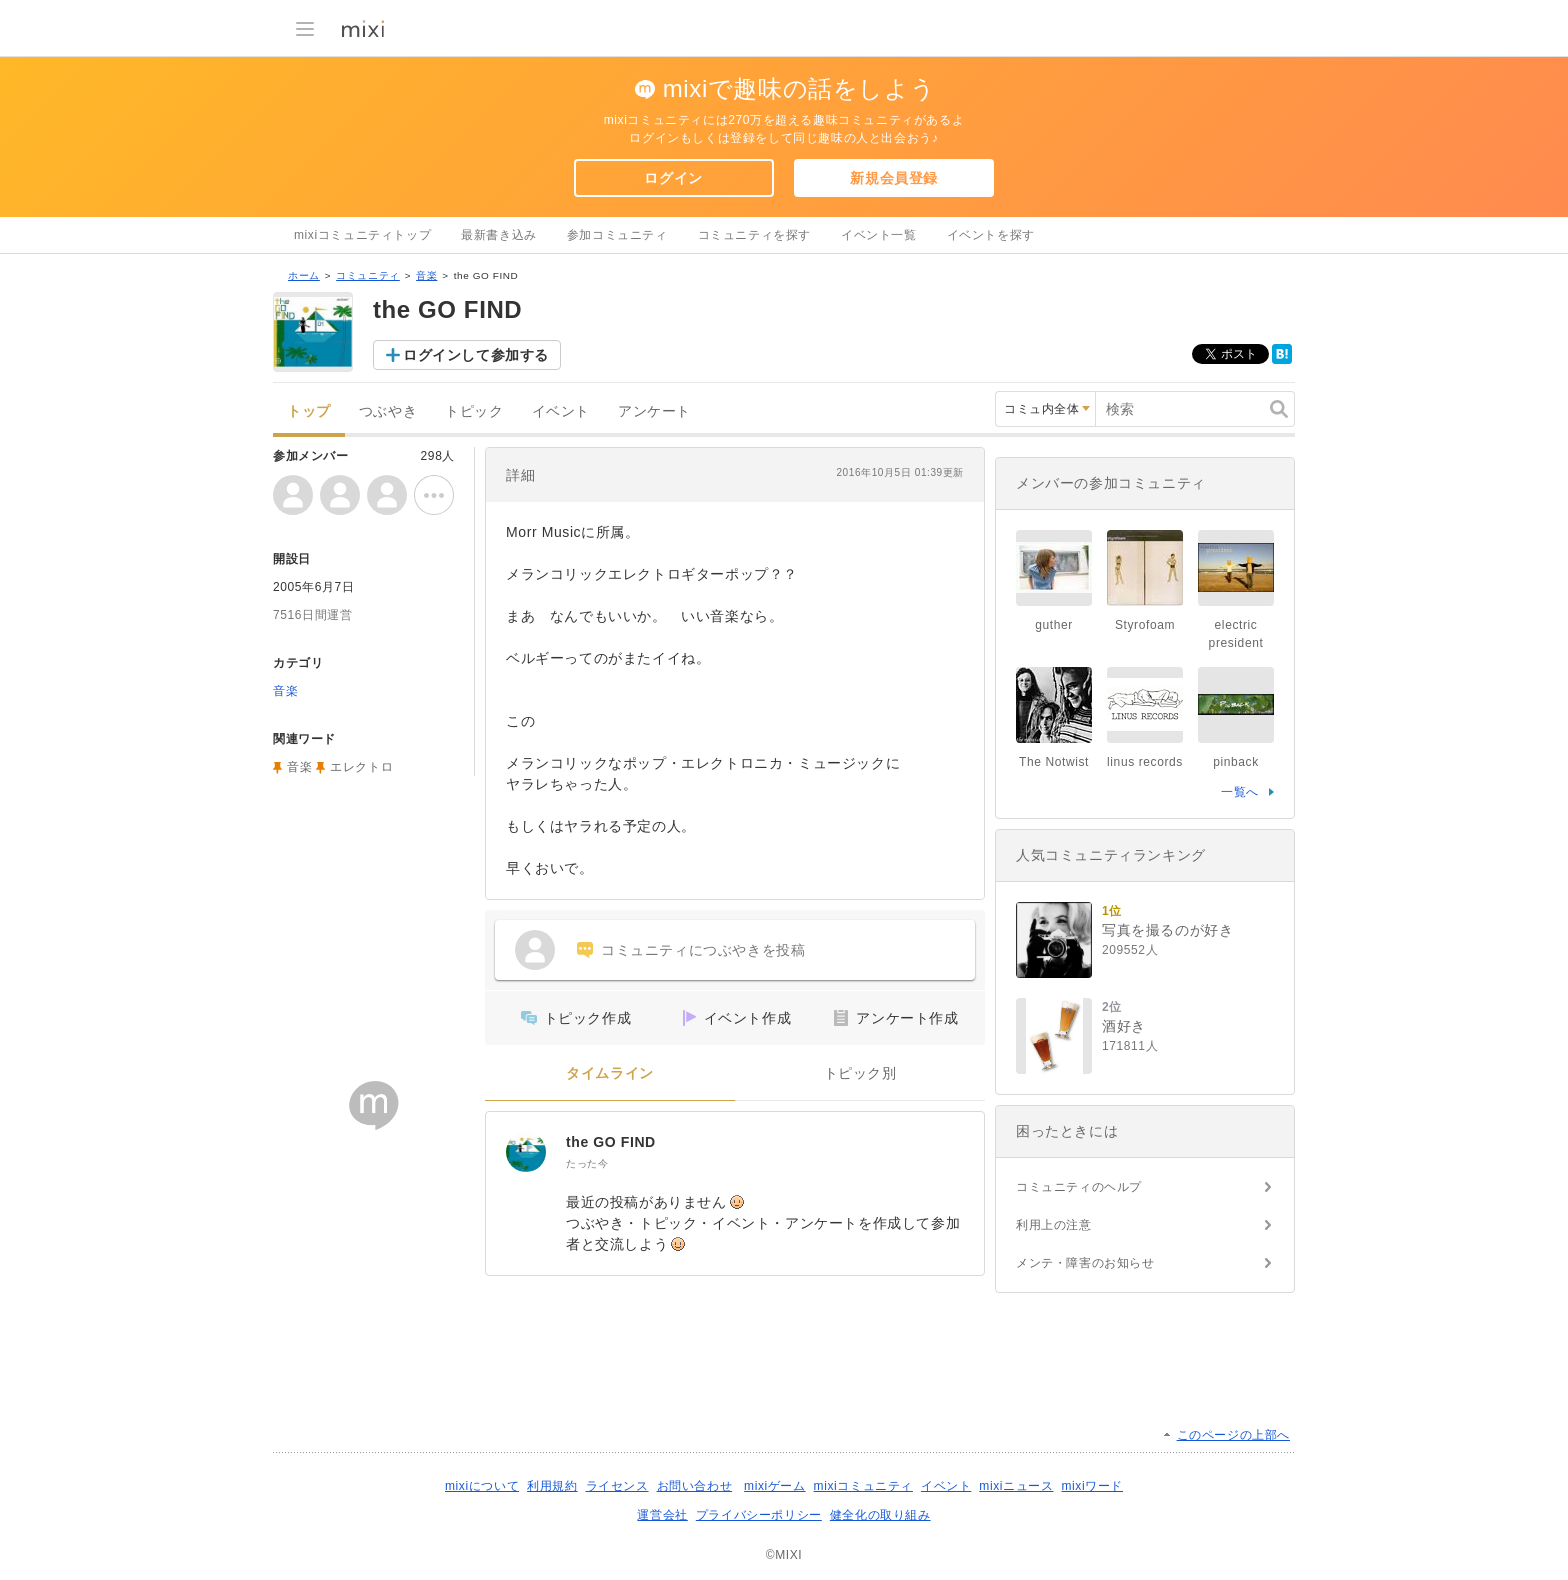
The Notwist (1054, 762)
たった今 (587, 1163)
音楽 (426, 275)
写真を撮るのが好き (1167, 930)
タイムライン (610, 1073)
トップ (309, 411)
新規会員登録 (894, 178)
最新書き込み (499, 235)
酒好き (1124, 1026)
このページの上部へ (1233, 1435)
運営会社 (662, 1515)
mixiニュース (1016, 1486)
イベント (561, 411)
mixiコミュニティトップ (362, 235)
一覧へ (1240, 792)
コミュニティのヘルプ (1079, 1187)
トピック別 (860, 1073)
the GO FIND (611, 1142)
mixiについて (482, 1486)
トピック (474, 411)
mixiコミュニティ (863, 1486)
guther (1054, 625)
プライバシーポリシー (759, 1515)
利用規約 (552, 1486)
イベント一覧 (879, 235)
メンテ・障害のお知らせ (1085, 1263)
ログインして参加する (476, 355)
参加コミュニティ (617, 235)
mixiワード (1092, 1486)
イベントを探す (991, 235)
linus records (1145, 762)
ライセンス (617, 1486)
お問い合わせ (695, 1486)
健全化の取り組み (880, 1515)
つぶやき (388, 411)
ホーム (304, 275)
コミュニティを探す (754, 235)
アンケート (654, 411)
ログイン (673, 178)
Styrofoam (1145, 625)
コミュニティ (368, 275)
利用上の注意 (1054, 1225)
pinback (1236, 762)
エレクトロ (361, 767)
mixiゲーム (775, 1486)
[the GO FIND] (526, 1152)
